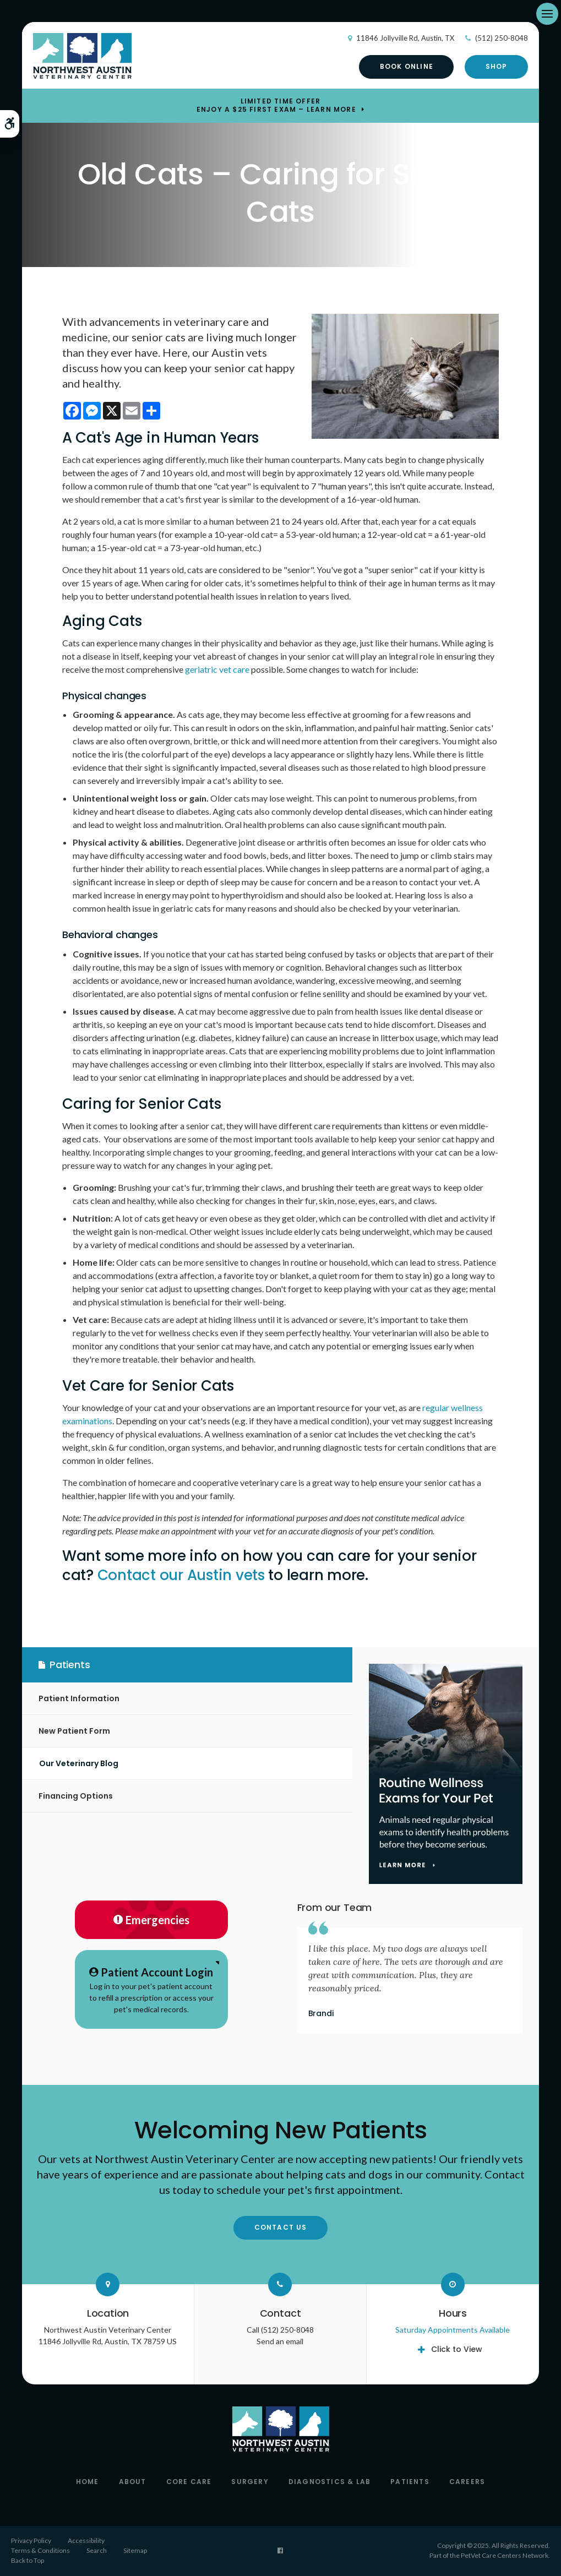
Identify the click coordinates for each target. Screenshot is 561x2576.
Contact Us (280, 2227)
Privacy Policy (31, 2540)
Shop (497, 66)
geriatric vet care (217, 669)
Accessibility (86, 2540)
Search (96, 2550)
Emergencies (151, 1919)
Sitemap (135, 2550)
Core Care (189, 2481)
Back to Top (27, 2560)
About (132, 2481)
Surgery (249, 2481)
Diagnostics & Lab (329, 2481)
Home (87, 2481)
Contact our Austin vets (181, 1575)
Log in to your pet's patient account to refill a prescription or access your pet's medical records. (151, 1989)
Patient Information (79, 1698)
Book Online (406, 66)
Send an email (280, 2341)
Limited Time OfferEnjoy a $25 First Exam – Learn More (276, 105)
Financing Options (76, 1795)
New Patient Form (74, 1730)
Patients (409, 2481)
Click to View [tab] (456, 2349)
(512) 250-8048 (501, 38)
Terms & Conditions (40, 2550)
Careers (467, 2481)
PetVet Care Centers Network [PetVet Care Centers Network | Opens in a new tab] (504, 2555)
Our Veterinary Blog (78, 1763)
